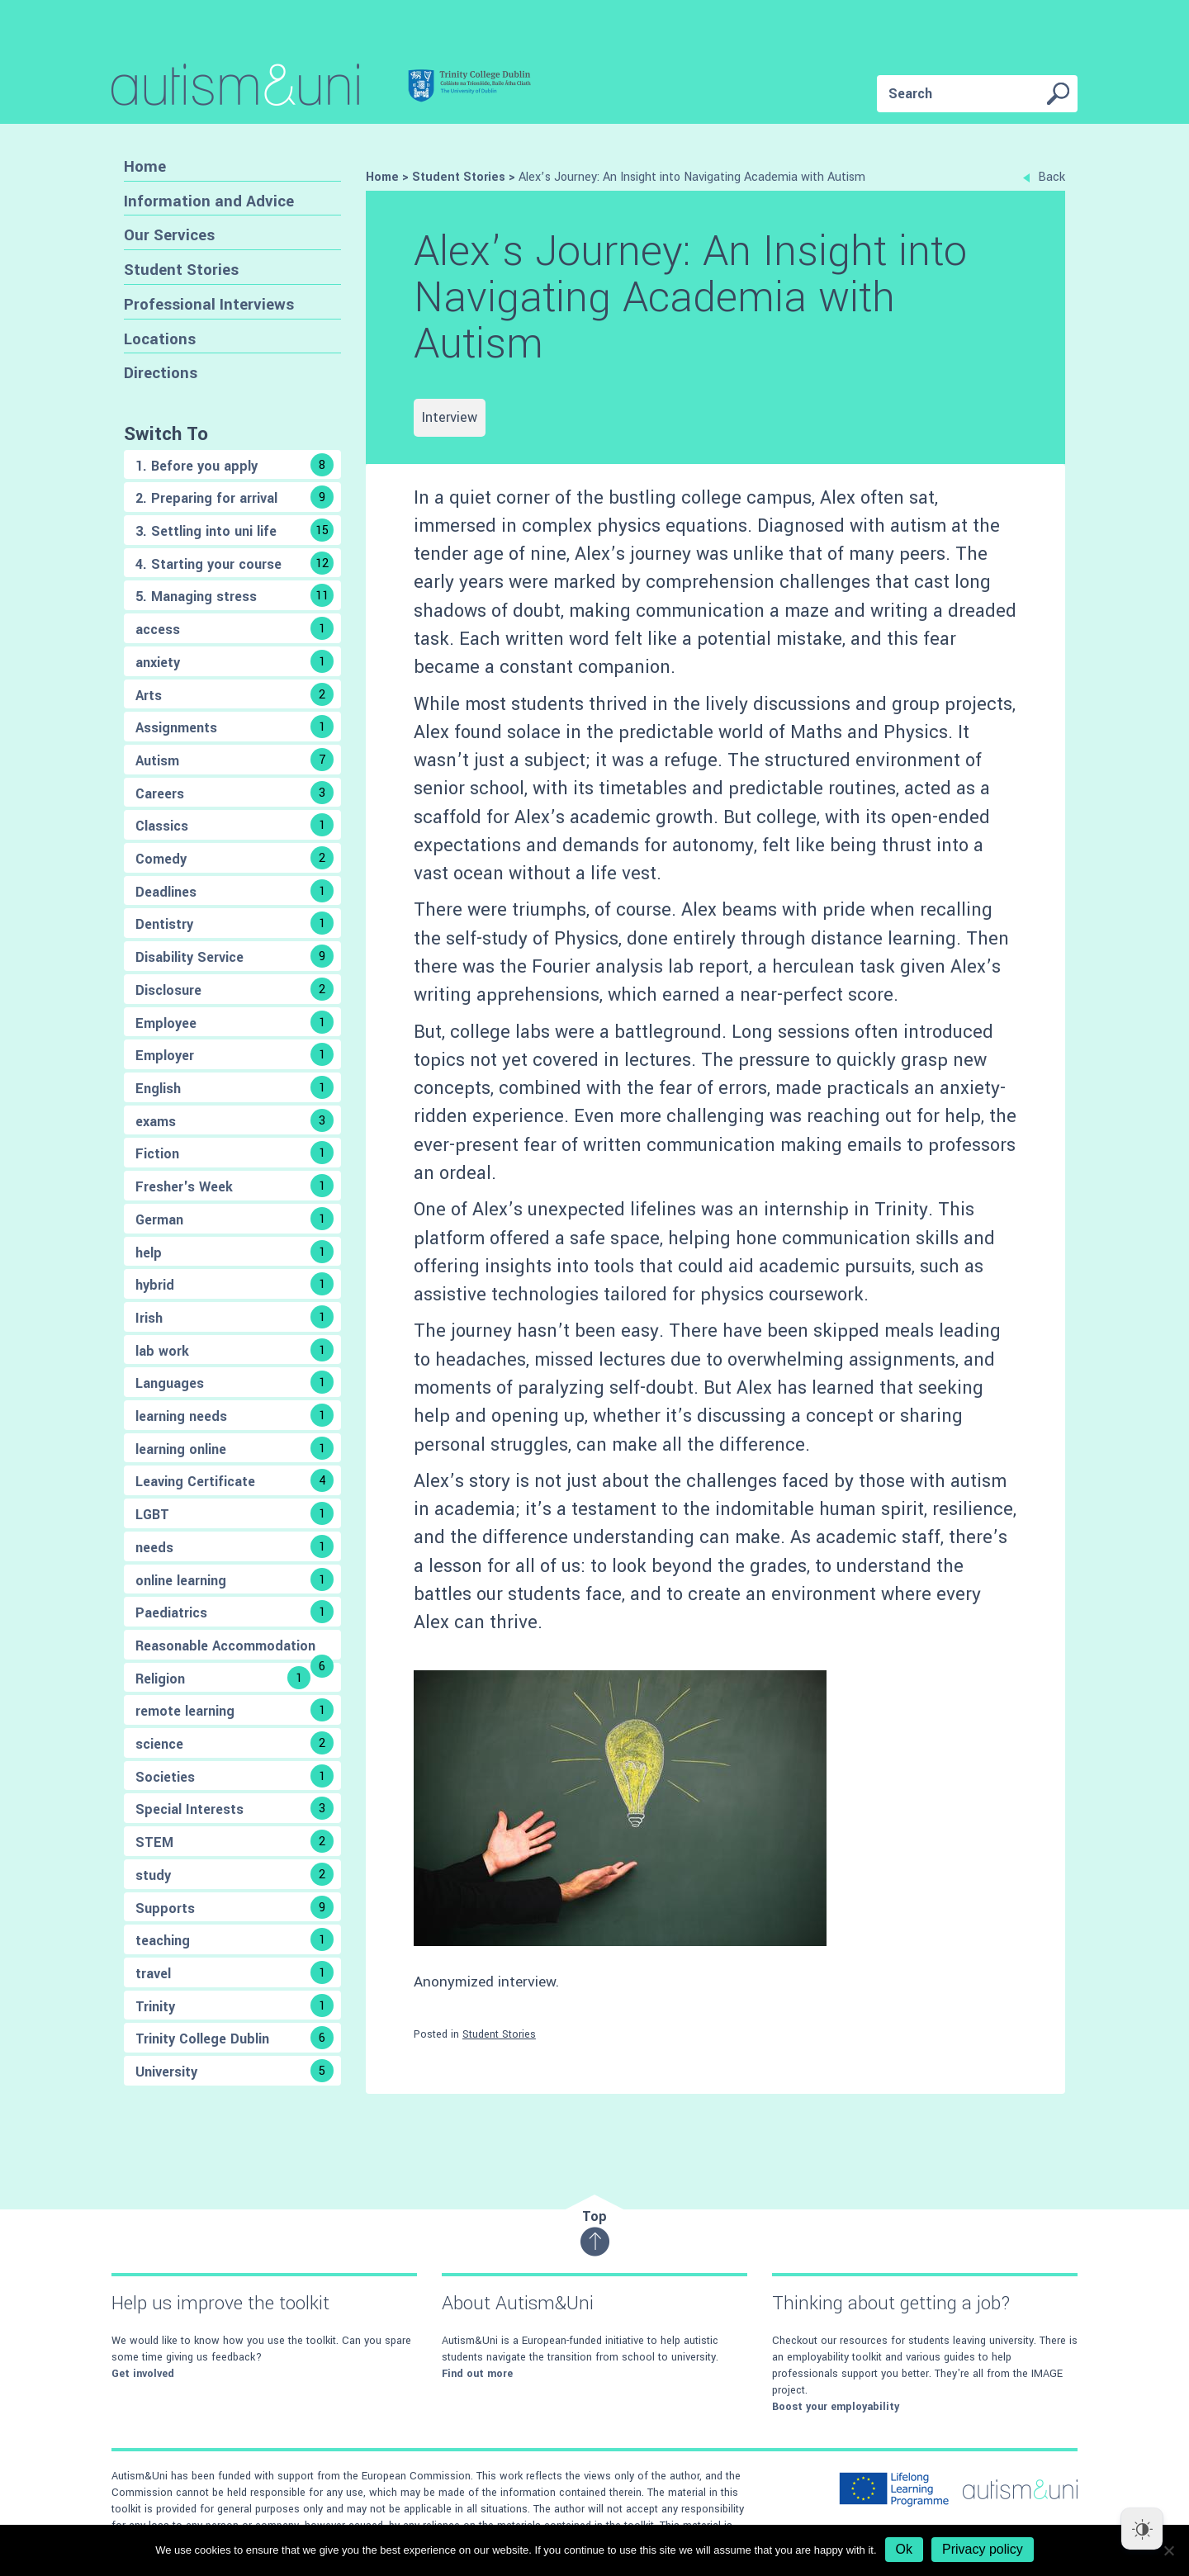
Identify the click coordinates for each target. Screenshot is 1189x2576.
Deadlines (234, 890)
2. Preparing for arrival (234, 497)
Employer (234, 1054)
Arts (234, 694)
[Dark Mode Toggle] (1142, 2529)
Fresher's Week (234, 1185)
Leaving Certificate (234, 1480)
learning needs (234, 1415)
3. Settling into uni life (234, 530)
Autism (234, 759)
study (234, 1874)
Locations (160, 339)
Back (1044, 177)
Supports (234, 1907)
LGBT (234, 1513)
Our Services (169, 235)
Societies (234, 1776)
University (234, 2070)
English (234, 1087)
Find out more (477, 2373)
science (234, 1742)
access (234, 628)
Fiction (234, 1152)
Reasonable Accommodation (234, 1648)
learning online (234, 1448)
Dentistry (234, 923)
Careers (234, 792)
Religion (222, 1677)
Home (145, 166)
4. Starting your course (234, 563)
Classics (234, 824)
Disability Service (234, 956)
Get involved (142, 2373)
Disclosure (234, 989)
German (234, 1218)
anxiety (234, 661)
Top (594, 2232)
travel (234, 1972)
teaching (234, 1939)
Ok (904, 2549)
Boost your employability (835, 2406)
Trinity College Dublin (234, 2037)
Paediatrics (234, 1611)
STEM (234, 1841)
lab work (234, 1349)
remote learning (234, 1709)
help (234, 1251)
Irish (234, 1316)
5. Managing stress (234, 595)
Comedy (234, 857)
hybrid (234, 1283)
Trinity (234, 2005)
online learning (234, 1579)
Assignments (234, 726)
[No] (1168, 2550)
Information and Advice (209, 201)
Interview (449, 417)
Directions (160, 373)
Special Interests (234, 1808)
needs (234, 1546)
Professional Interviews (209, 304)
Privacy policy (982, 2549)
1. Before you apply (234, 464)
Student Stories (181, 269)
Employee (234, 1022)
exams (234, 1120)
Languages (234, 1382)
